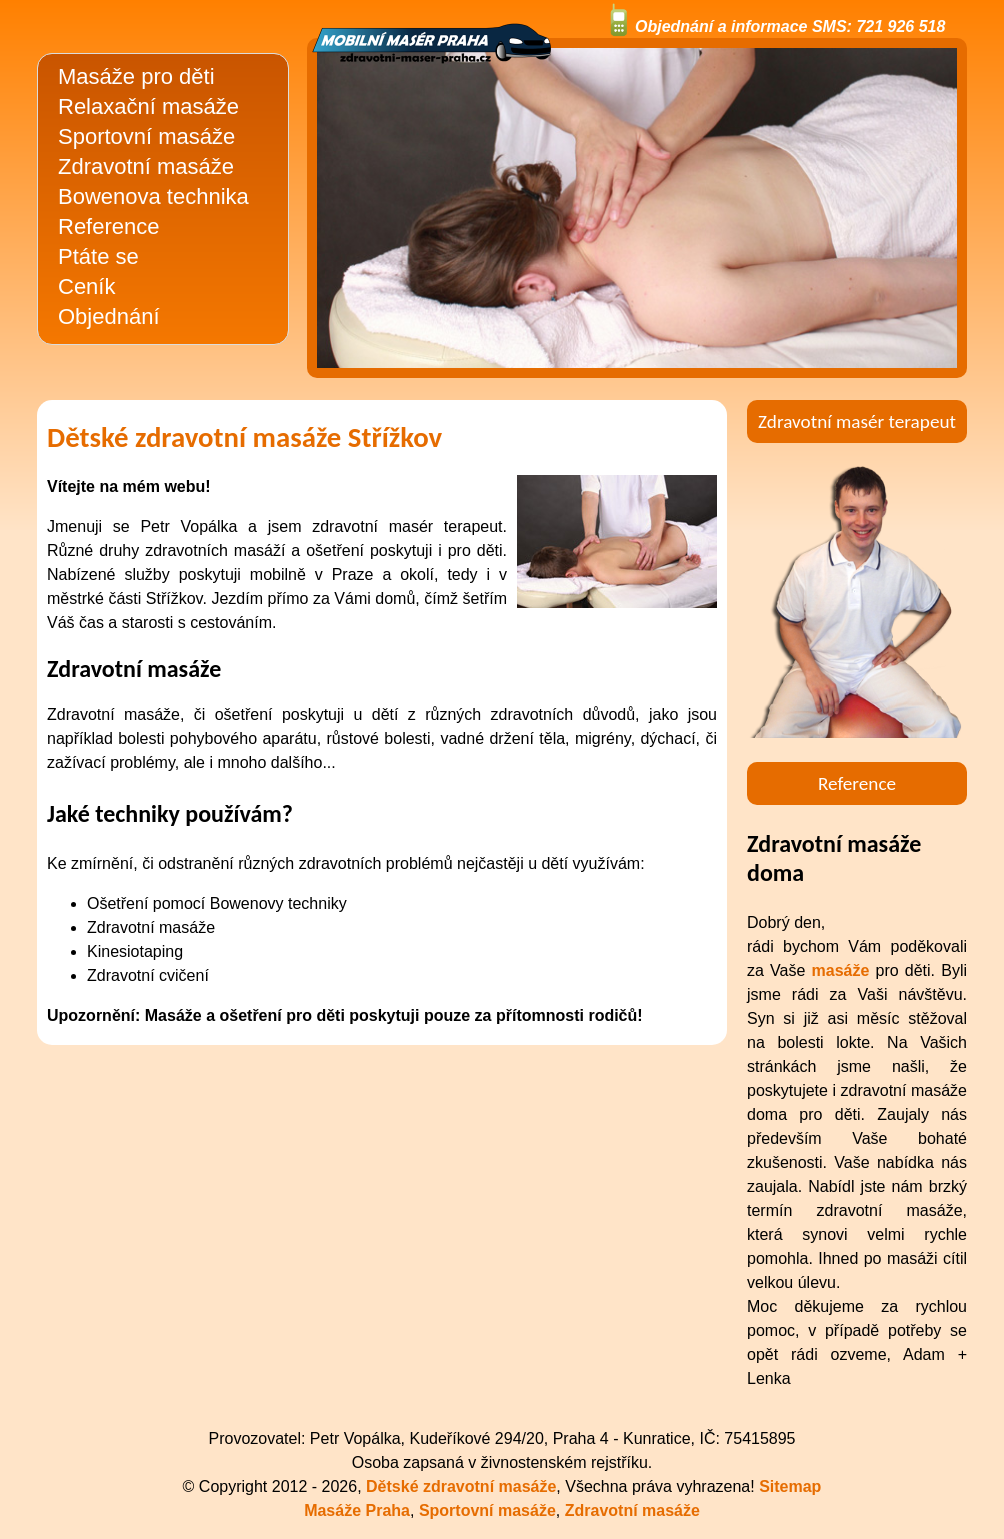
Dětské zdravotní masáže (461, 1486)
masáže (841, 970)
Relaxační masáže (148, 106)
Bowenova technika (153, 196)
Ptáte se (98, 256)
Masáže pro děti (136, 76)
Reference (109, 226)
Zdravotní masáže (146, 166)
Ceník (86, 286)
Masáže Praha (357, 1510)
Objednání (109, 316)
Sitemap (790, 1486)
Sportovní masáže (146, 136)
